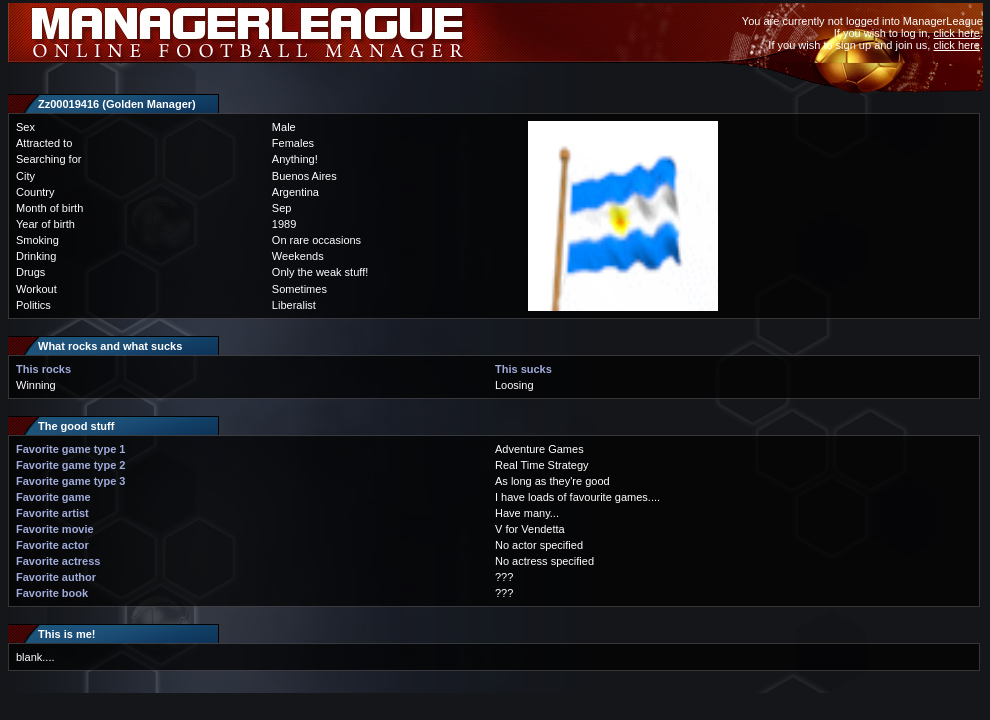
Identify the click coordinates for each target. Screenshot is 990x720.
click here (956, 33)
